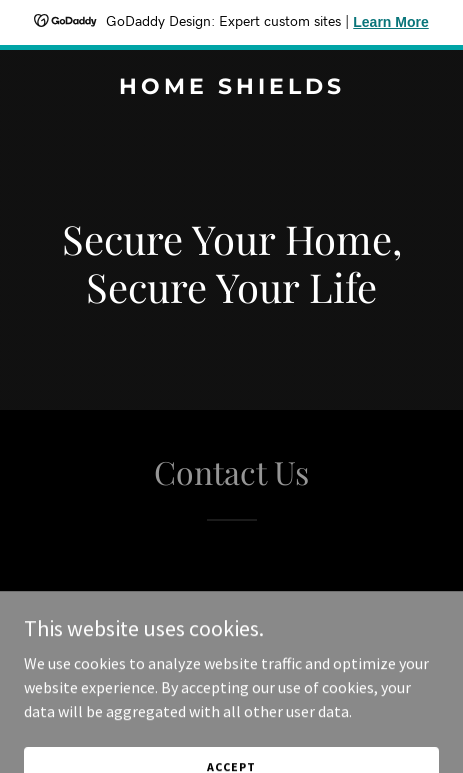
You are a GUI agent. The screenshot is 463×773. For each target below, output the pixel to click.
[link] (231, 88)
